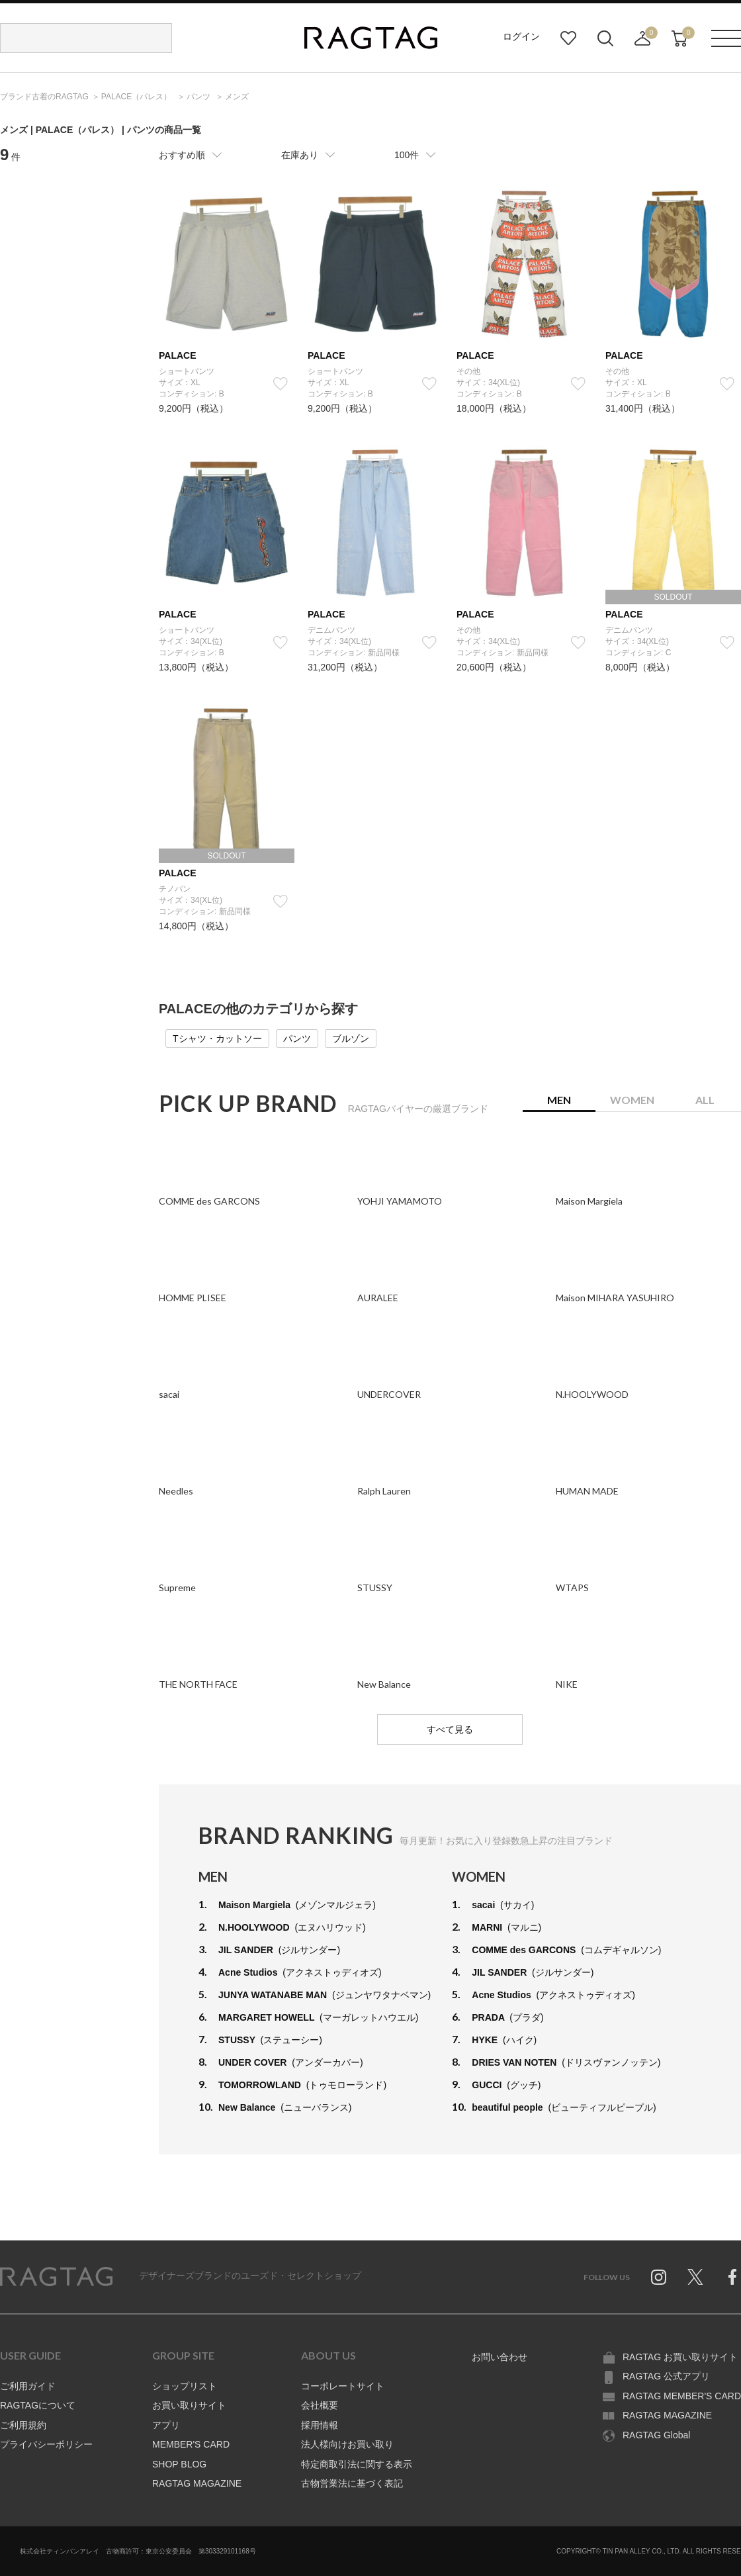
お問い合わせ (499, 2357)
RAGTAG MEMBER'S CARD (682, 2396)
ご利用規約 (23, 2425)
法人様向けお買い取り (347, 2444)
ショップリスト (184, 2386)
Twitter (695, 2276)
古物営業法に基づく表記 (352, 2483)
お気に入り (568, 38)
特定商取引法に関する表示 (356, 2464)
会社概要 (319, 2405)
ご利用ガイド (28, 2386)
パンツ (297, 1038)
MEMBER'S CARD (191, 2444)
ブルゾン (350, 1038)
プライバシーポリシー (46, 2444)
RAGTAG (56, 2277)
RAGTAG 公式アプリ (666, 2376)
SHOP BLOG (179, 2464)
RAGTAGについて (37, 2405)
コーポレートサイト (342, 2386)
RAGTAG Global (656, 2435)
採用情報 (319, 2425)
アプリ (166, 2425)
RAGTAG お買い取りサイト (680, 2357)
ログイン (521, 36)
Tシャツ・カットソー (217, 1038)
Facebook (732, 2276)
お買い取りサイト (189, 2405)
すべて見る (450, 1729)
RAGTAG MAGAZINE (196, 2483)
